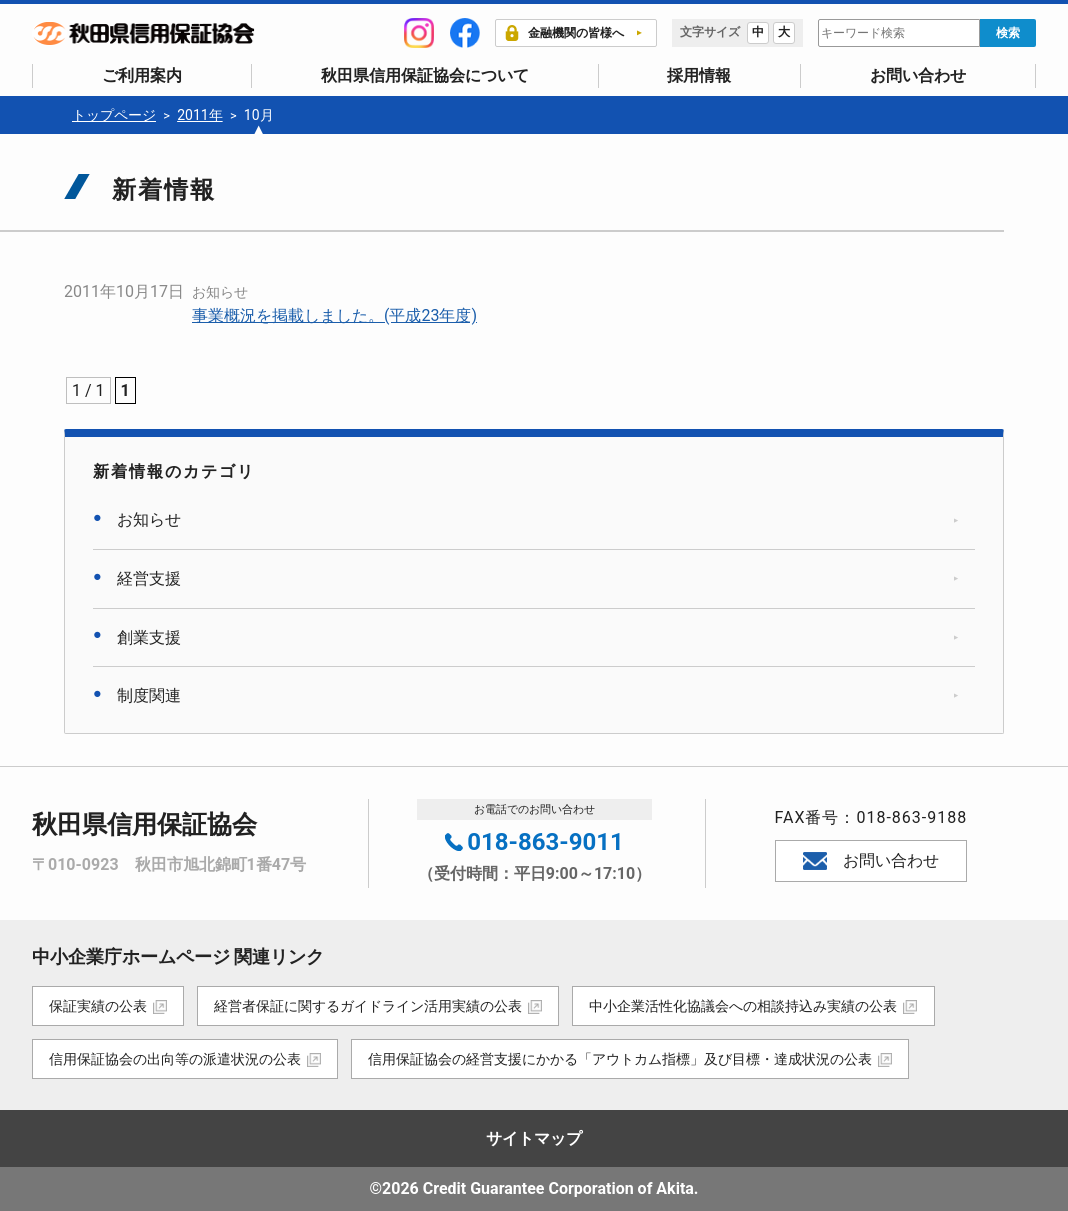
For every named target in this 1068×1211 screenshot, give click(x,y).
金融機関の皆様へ (564, 33)
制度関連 (149, 695)
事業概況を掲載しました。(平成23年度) (334, 315)
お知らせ (220, 292)
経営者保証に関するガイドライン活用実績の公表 (370, 1006)
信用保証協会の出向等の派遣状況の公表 (175, 1059)
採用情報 (699, 75)
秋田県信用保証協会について (425, 75)
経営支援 (149, 578)
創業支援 (149, 637)
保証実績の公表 (98, 1006)
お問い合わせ (918, 75)
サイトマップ (534, 1138)
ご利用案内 (142, 75)
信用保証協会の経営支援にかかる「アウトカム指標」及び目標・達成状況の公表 (622, 1059)
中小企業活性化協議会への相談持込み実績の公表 (747, 1006)
